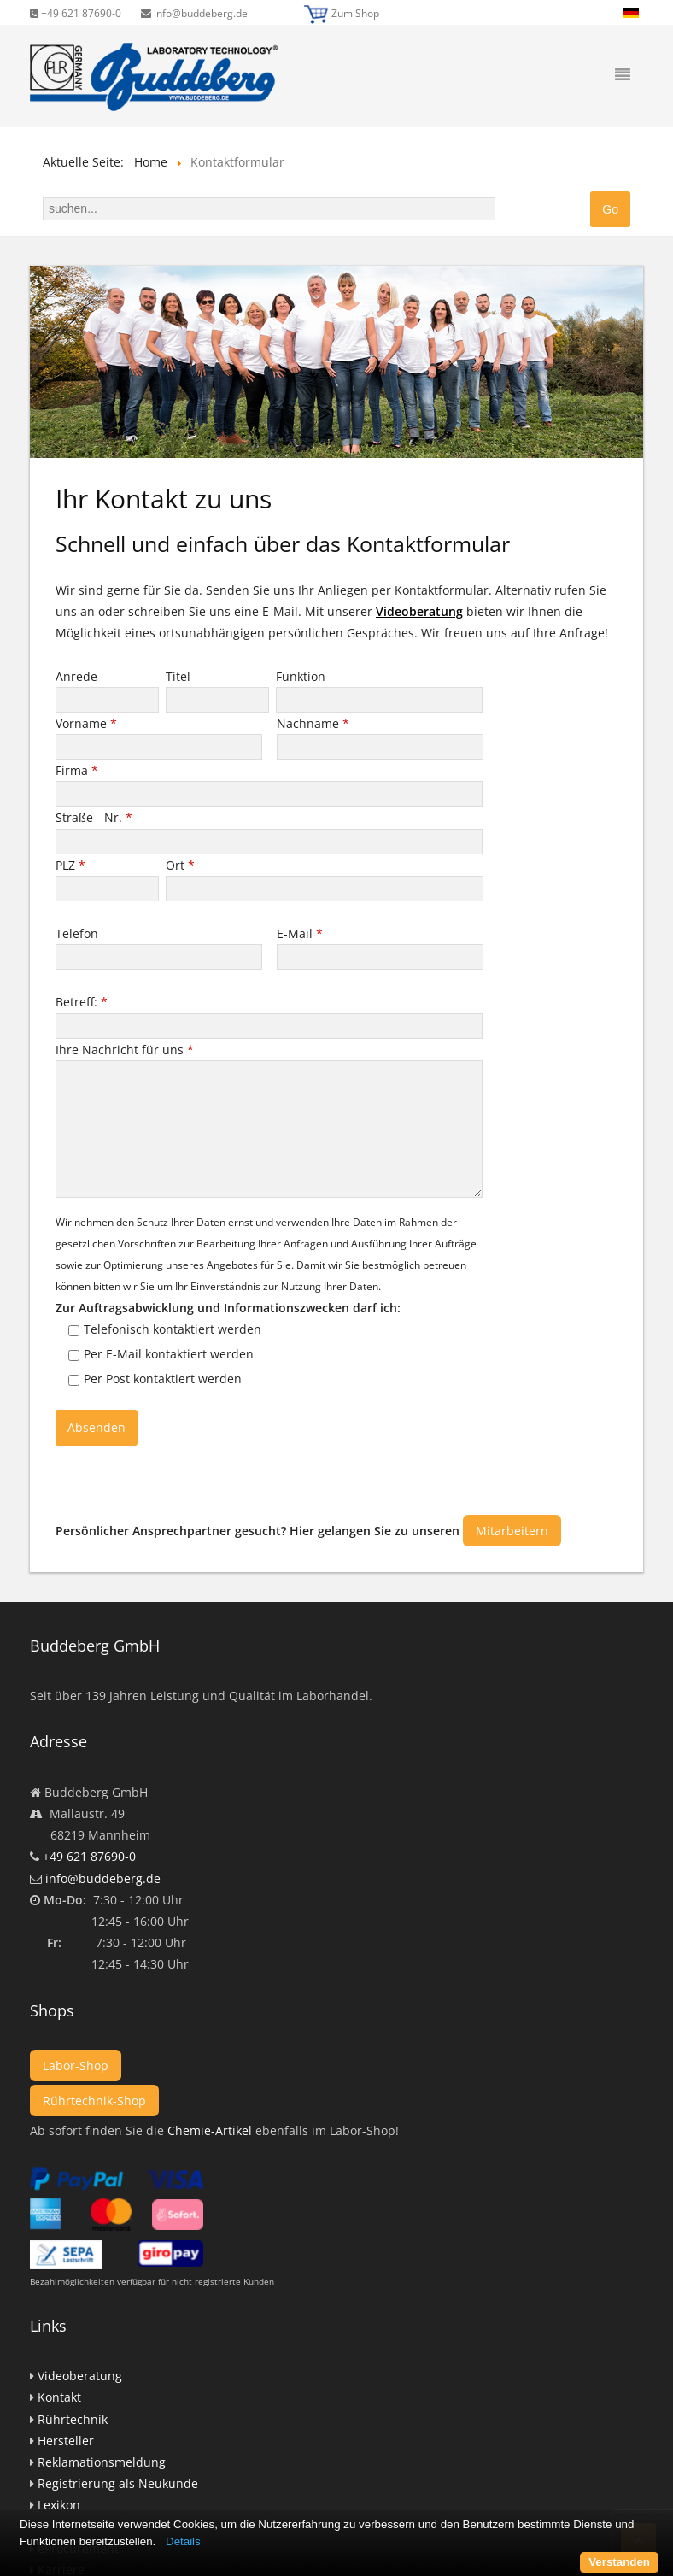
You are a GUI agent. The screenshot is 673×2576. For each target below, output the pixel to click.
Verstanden (619, 2561)
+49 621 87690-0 (75, 13)
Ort (180, 865)
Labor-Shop (75, 2065)
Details (183, 2541)
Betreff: (82, 1002)
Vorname (86, 723)
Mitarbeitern (512, 1531)
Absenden (96, 1427)
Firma (77, 770)
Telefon (79, 933)
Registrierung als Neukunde (118, 2483)
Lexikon (59, 2505)
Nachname (313, 723)
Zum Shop (355, 13)
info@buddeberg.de (194, 13)
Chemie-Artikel (209, 2130)
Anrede (78, 676)
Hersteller (66, 2440)
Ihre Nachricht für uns (125, 1050)
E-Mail (300, 933)
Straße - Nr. (94, 817)
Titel (180, 676)
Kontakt (59, 2397)
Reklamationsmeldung (102, 2462)
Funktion (302, 676)
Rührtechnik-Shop (94, 2100)
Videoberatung (419, 611)
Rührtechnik (73, 2419)
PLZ (70, 865)
